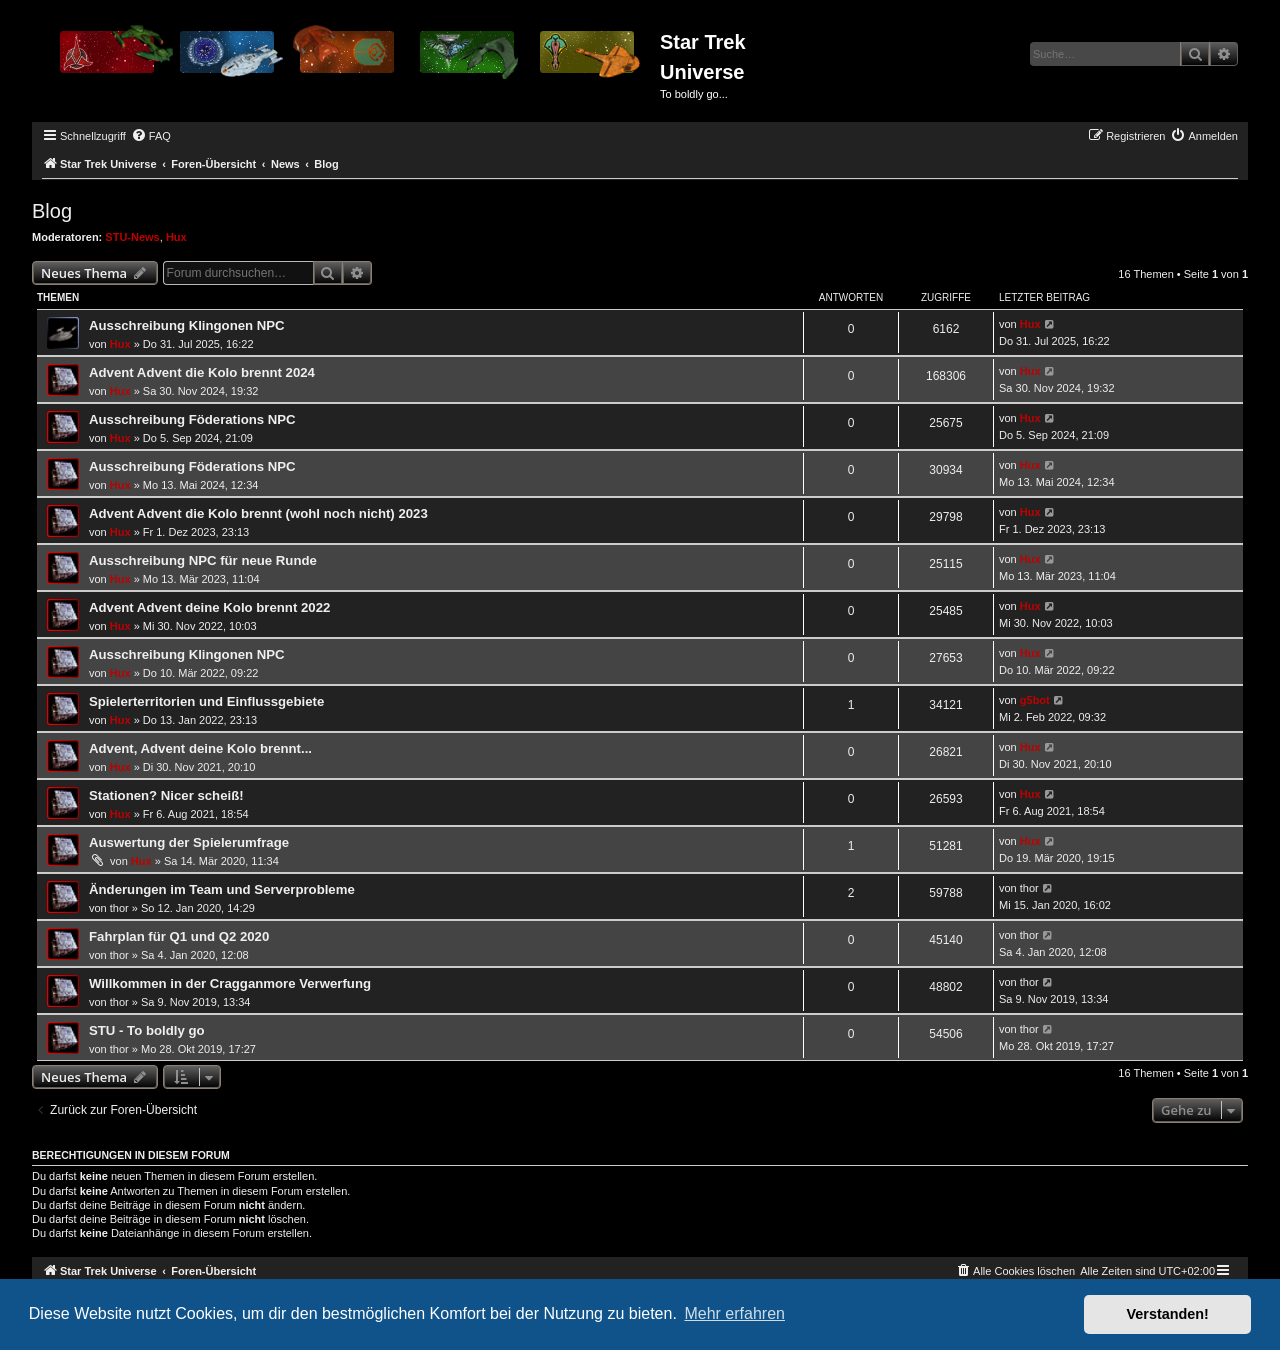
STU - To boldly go (147, 1030)
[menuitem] (151, 136)
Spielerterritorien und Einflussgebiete (206, 701)
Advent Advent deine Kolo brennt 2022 (209, 607)
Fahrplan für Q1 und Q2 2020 (179, 936)
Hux (176, 237)
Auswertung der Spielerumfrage (189, 842)
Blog (52, 211)
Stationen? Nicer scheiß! (166, 795)
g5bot (1035, 700)
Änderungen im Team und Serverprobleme (222, 889)
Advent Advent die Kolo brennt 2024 (202, 372)
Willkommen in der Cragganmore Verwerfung (230, 983)
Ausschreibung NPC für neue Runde (203, 560)
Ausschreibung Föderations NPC (192, 419)
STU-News (132, 237)
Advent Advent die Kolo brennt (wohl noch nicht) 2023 (258, 513)
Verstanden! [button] (1168, 1314)
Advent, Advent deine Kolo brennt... (200, 748)
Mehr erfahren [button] (734, 1313)
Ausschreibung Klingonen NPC (187, 325)
